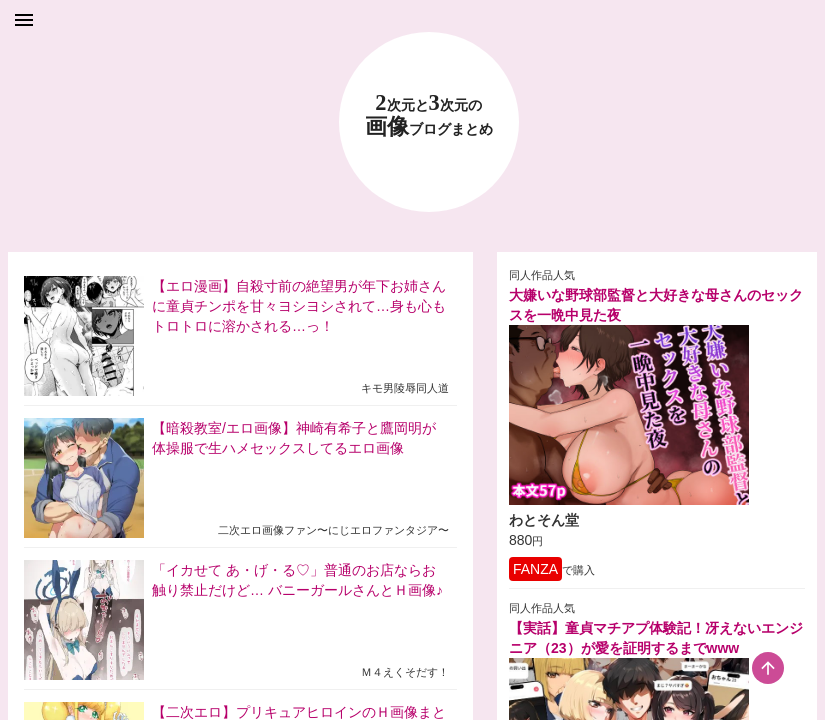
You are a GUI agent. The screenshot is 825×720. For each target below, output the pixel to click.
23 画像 (429, 115)
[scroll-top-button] (768, 668)
